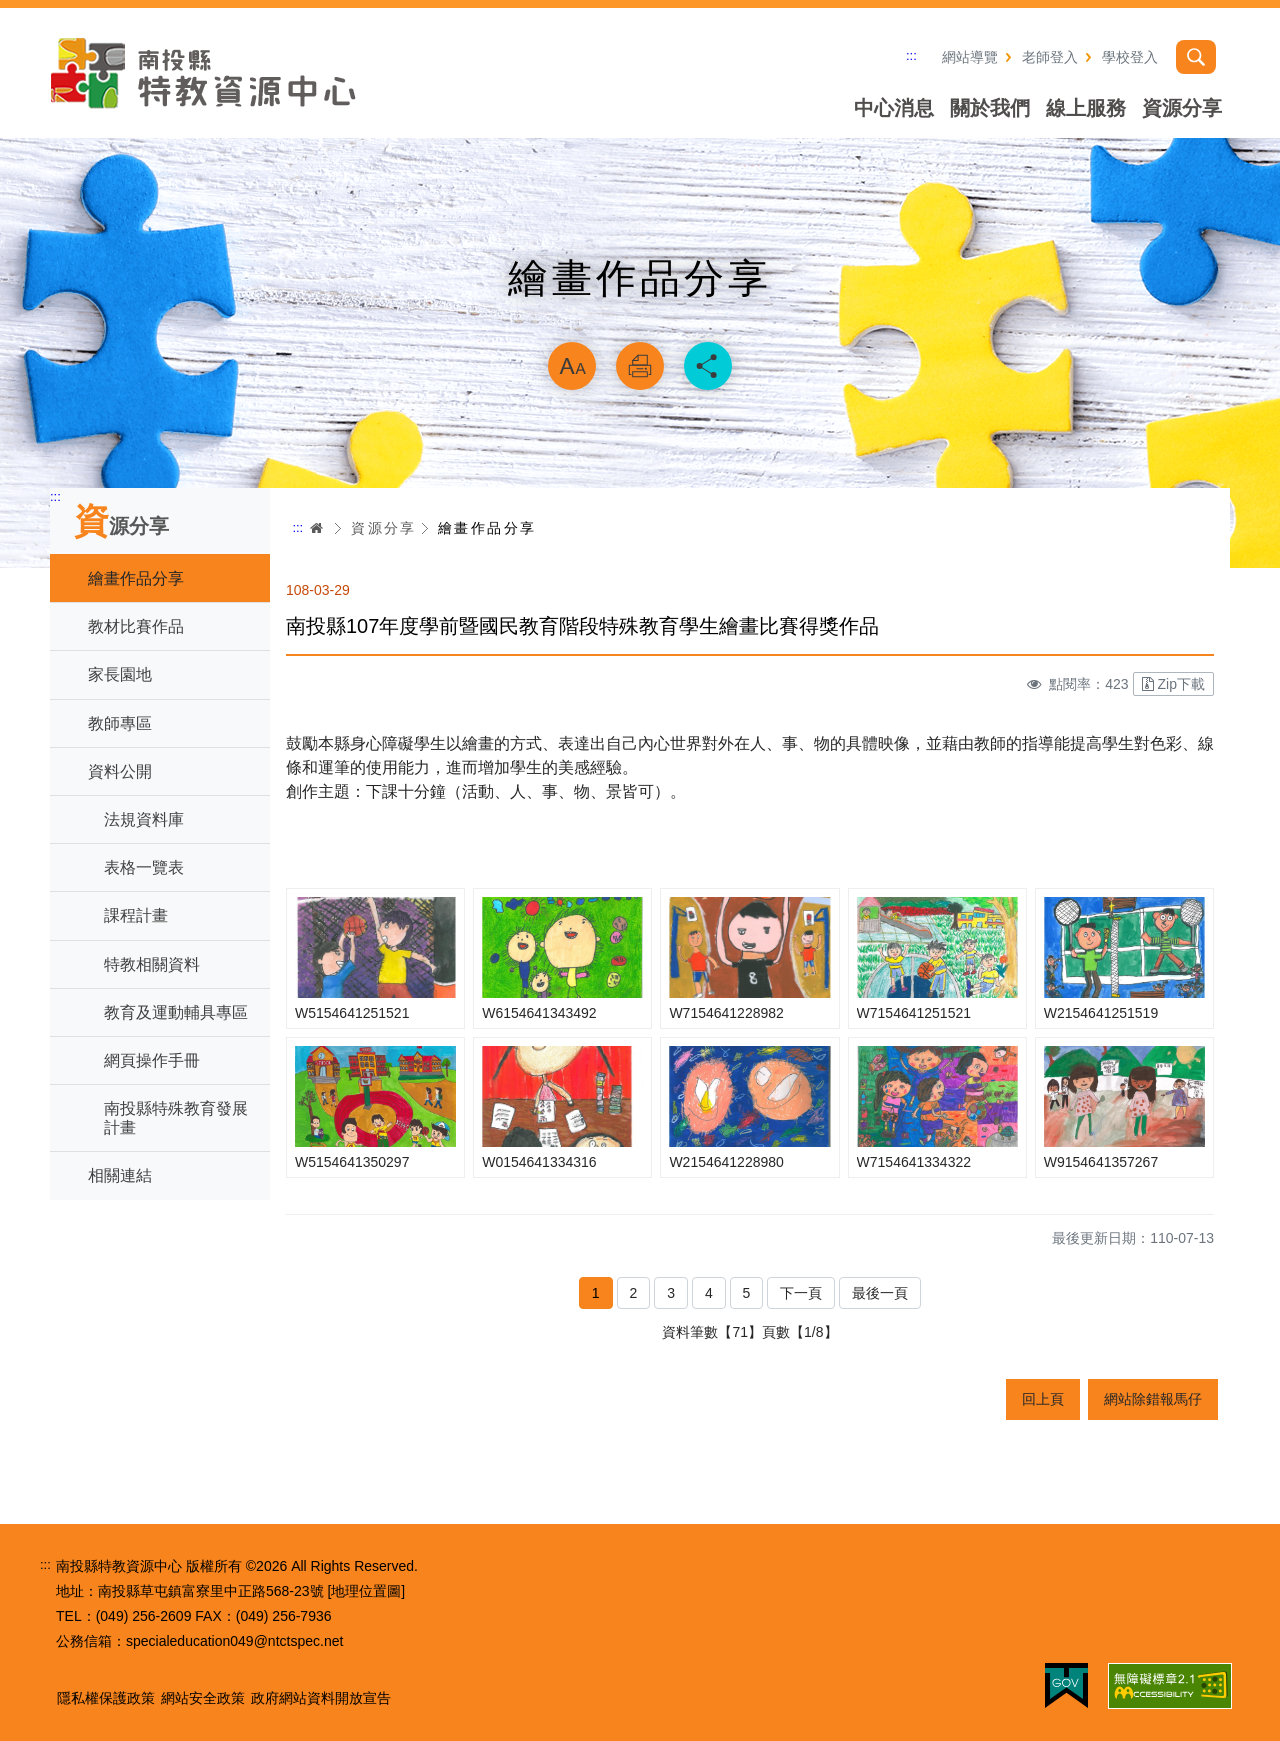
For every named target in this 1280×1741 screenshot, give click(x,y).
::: (911, 55)
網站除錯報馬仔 (1153, 1399)
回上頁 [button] (1043, 1399)
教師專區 (120, 723)
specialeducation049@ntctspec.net (234, 1641)
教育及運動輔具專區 (176, 1012)
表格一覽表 (144, 867)
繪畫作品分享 (136, 578)
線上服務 (1086, 108)
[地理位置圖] (366, 1591)
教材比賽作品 (136, 626)
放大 (572, 366)
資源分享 (1182, 108)
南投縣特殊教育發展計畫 (176, 1118)
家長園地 (120, 674)
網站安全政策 (203, 1698)
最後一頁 (880, 1293)
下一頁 (801, 1293)
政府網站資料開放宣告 (321, 1698)
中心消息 (894, 108)
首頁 (317, 528)
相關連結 (120, 1175)
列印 (640, 366)
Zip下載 (1173, 684)
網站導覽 (970, 57)
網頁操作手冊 (152, 1060)
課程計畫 (136, 915)
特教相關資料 (152, 964)
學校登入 (1130, 57)
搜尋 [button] (1196, 57)
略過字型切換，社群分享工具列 (640, 316)
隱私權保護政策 (106, 1698)
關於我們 (990, 108)
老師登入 (1050, 57)
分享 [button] (708, 366)
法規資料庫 (144, 819)
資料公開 (120, 771)
